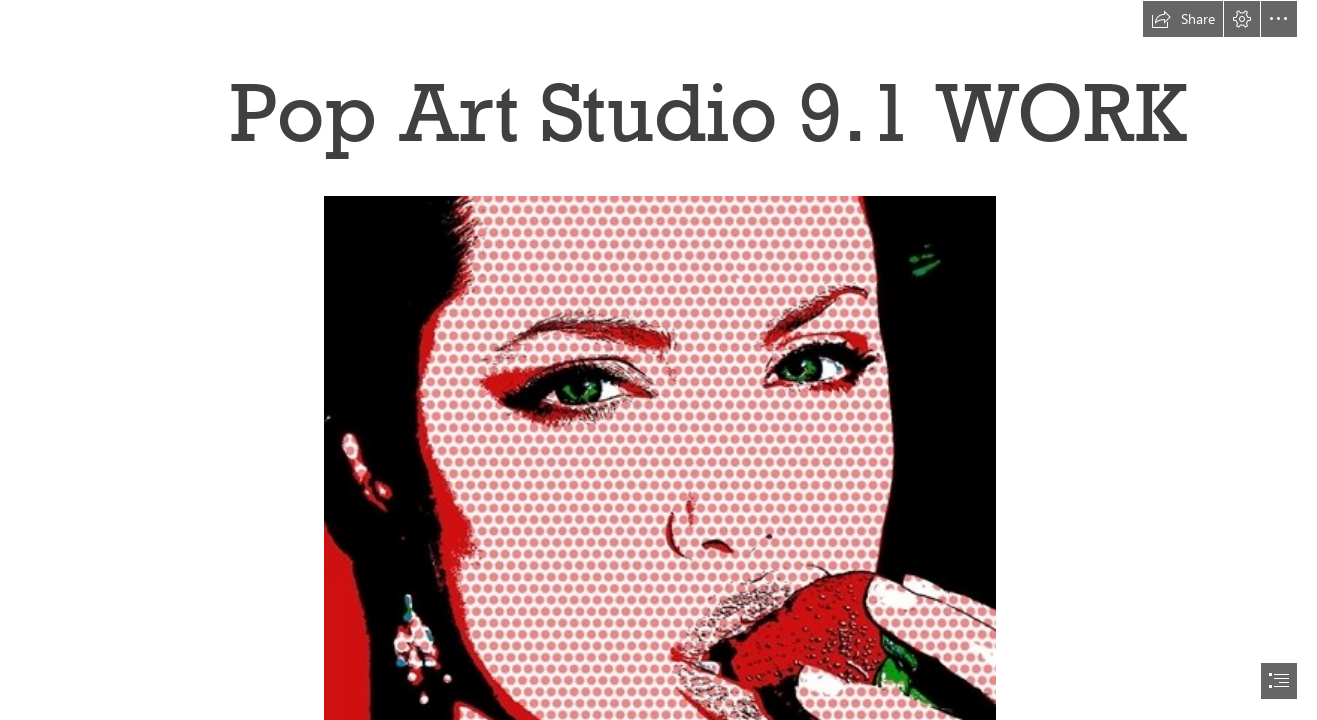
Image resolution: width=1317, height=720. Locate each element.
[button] (1183, 19)
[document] (658, 360)
